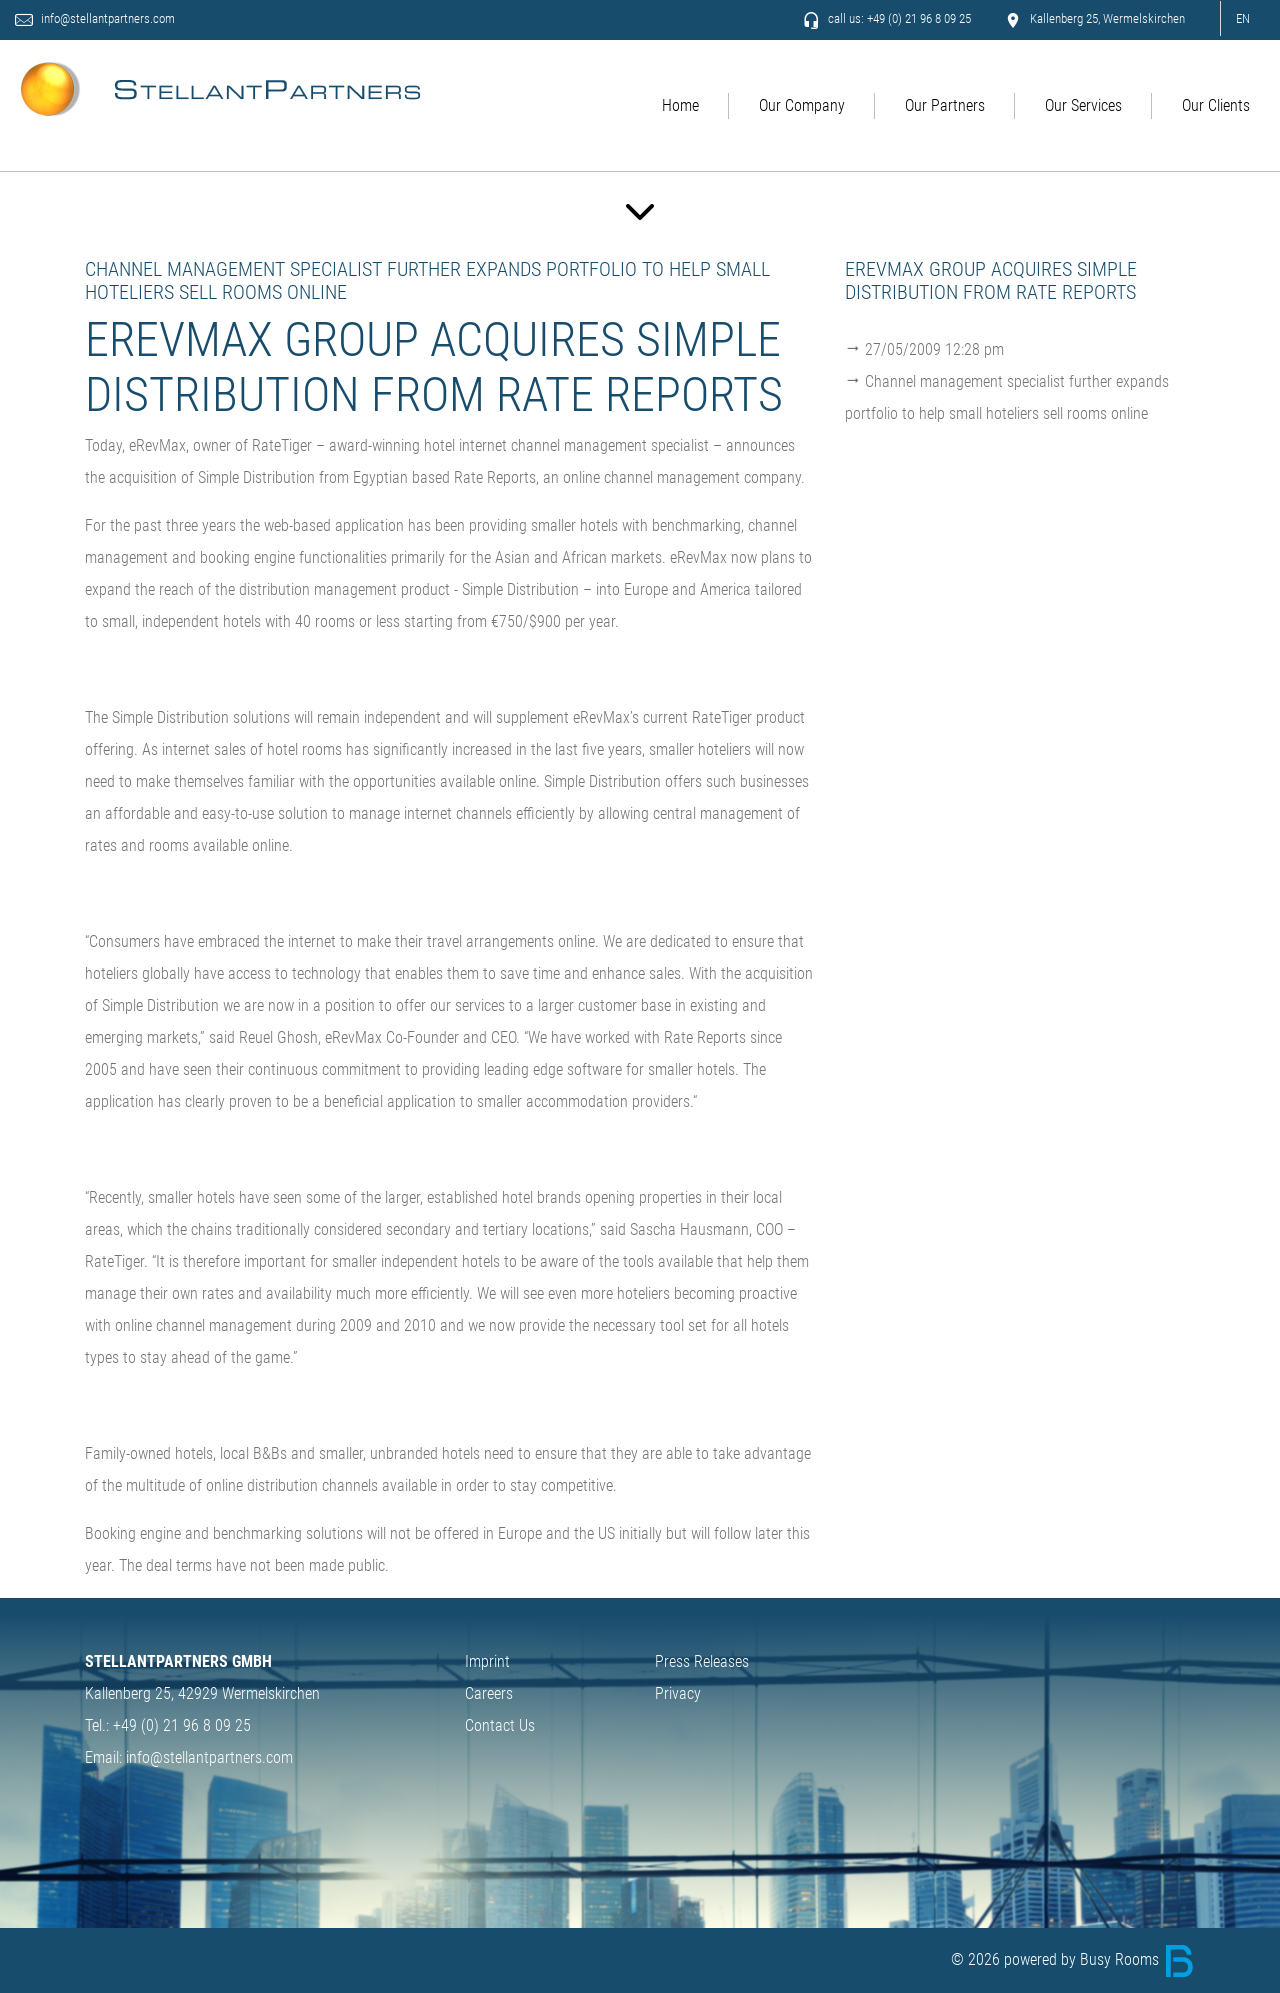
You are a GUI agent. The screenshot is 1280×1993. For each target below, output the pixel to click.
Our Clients (1216, 106)
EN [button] (1243, 18)
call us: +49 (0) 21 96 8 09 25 (886, 20)
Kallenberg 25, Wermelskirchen (1094, 20)
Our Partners (945, 106)
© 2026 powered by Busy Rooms (1073, 1959)
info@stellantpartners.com (110, 20)
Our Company (802, 106)
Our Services (1083, 106)
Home (680, 106)
